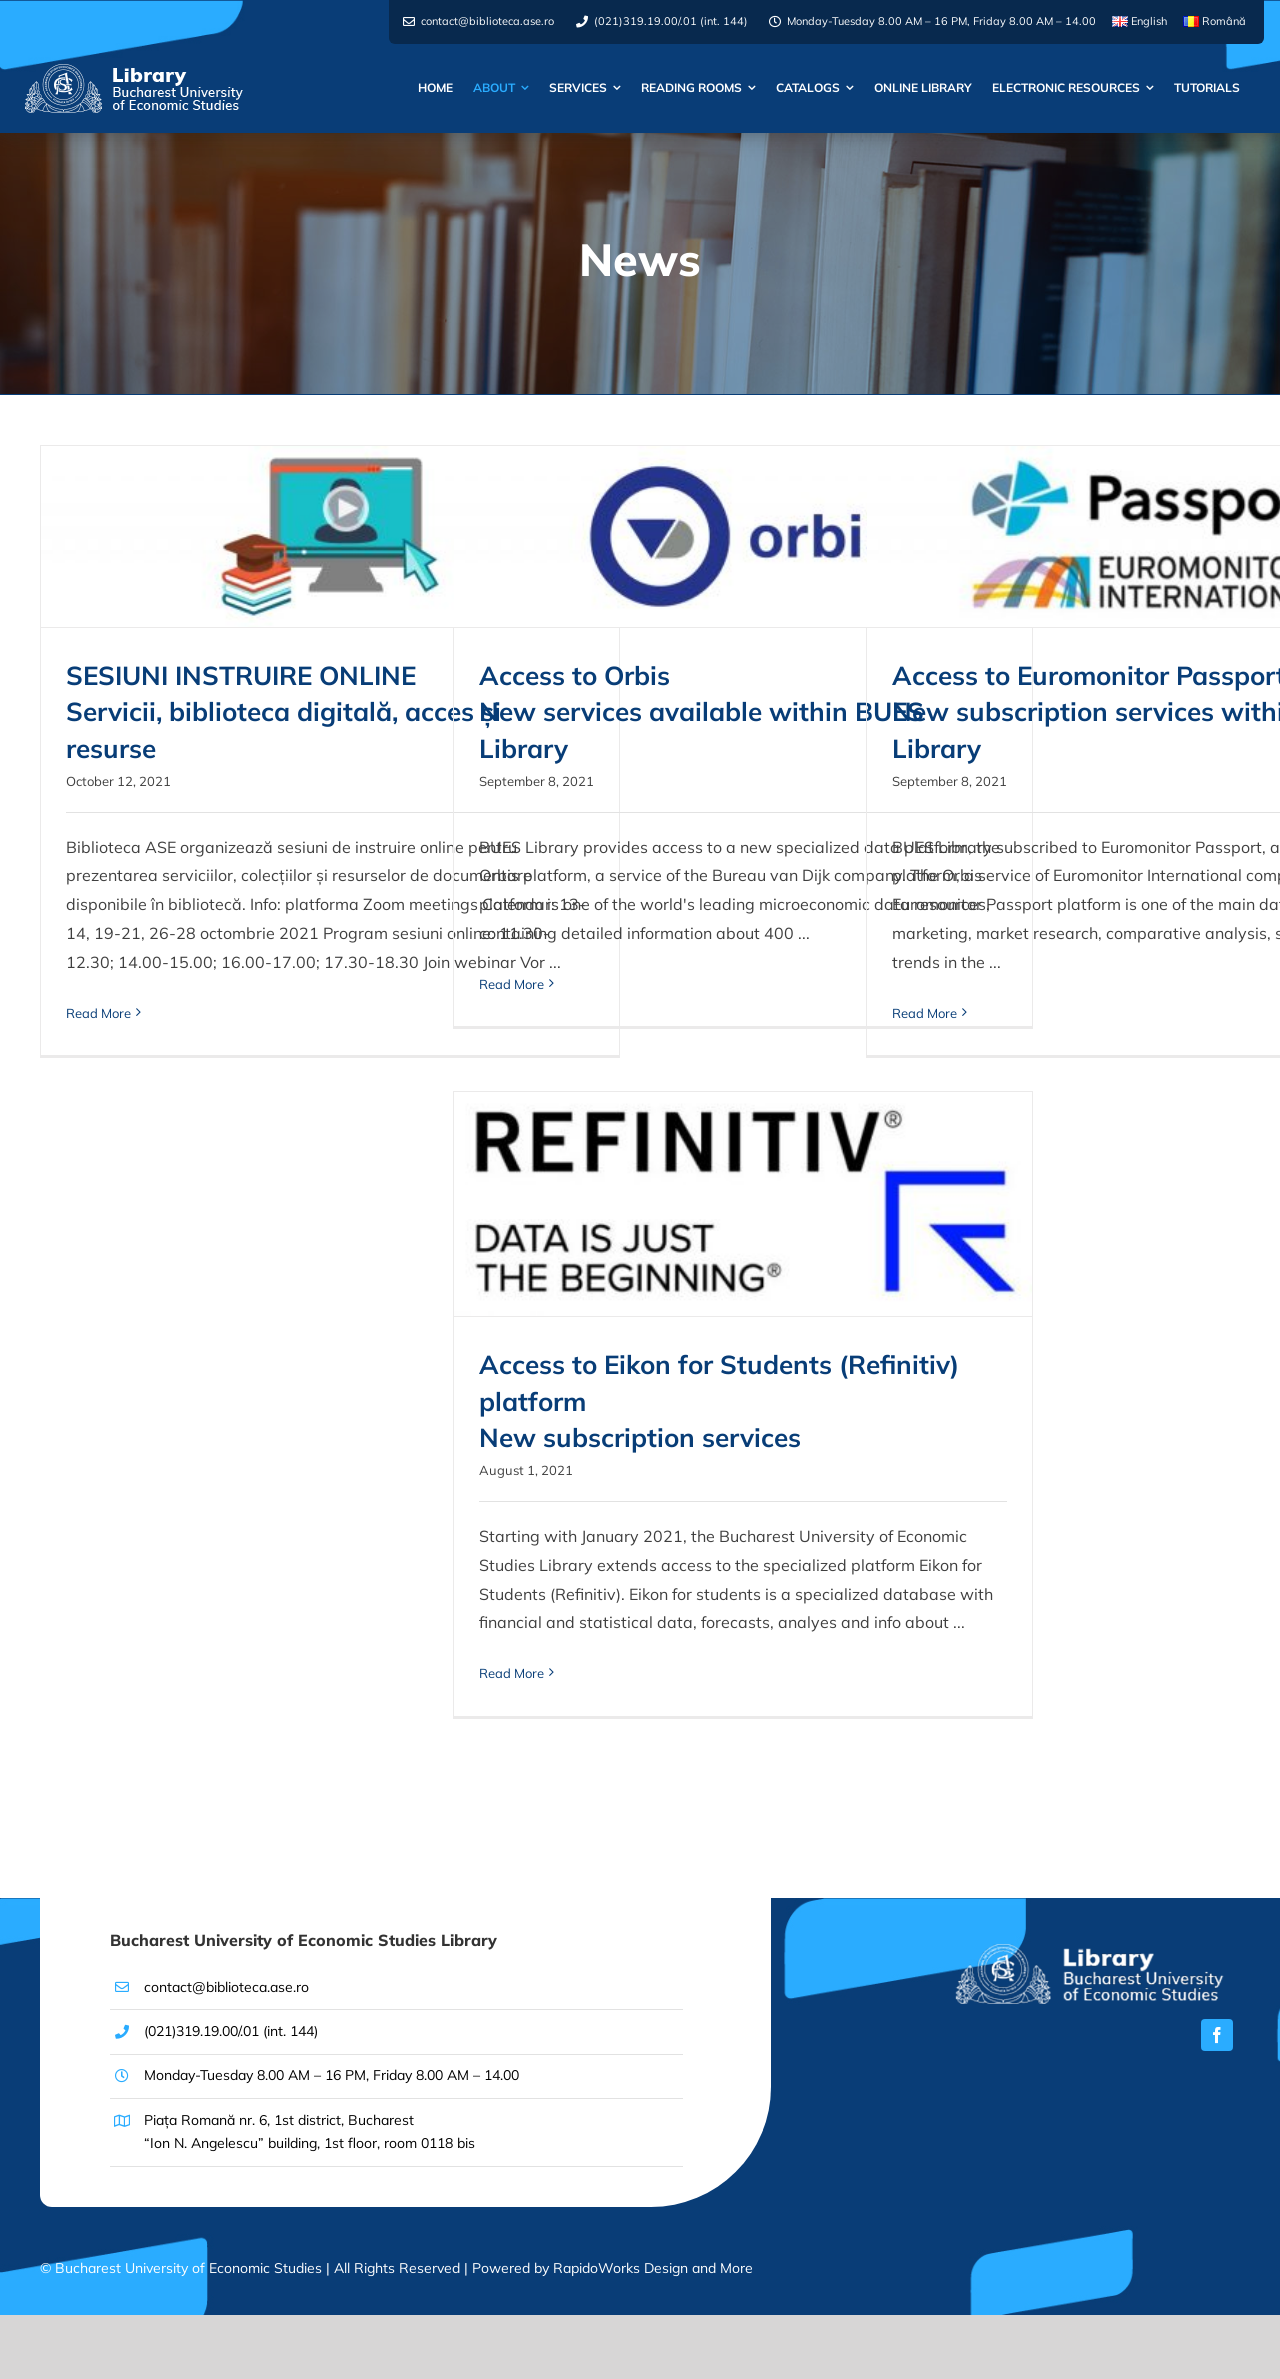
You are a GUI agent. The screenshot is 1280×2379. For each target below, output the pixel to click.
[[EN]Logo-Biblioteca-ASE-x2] (1089, 1952)
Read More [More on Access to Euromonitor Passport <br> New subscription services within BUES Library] (924, 1013)
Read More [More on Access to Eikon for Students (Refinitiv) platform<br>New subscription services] (511, 1673)
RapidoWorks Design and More (653, 2268)
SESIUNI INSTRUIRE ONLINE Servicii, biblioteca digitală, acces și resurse (283, 712)
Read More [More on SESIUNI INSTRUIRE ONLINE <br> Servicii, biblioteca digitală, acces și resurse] (98, 1013)
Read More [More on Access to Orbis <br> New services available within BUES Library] (511, 984)
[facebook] (1217, 2035)
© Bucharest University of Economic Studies (183, 2268)
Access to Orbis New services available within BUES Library (701, 712)
